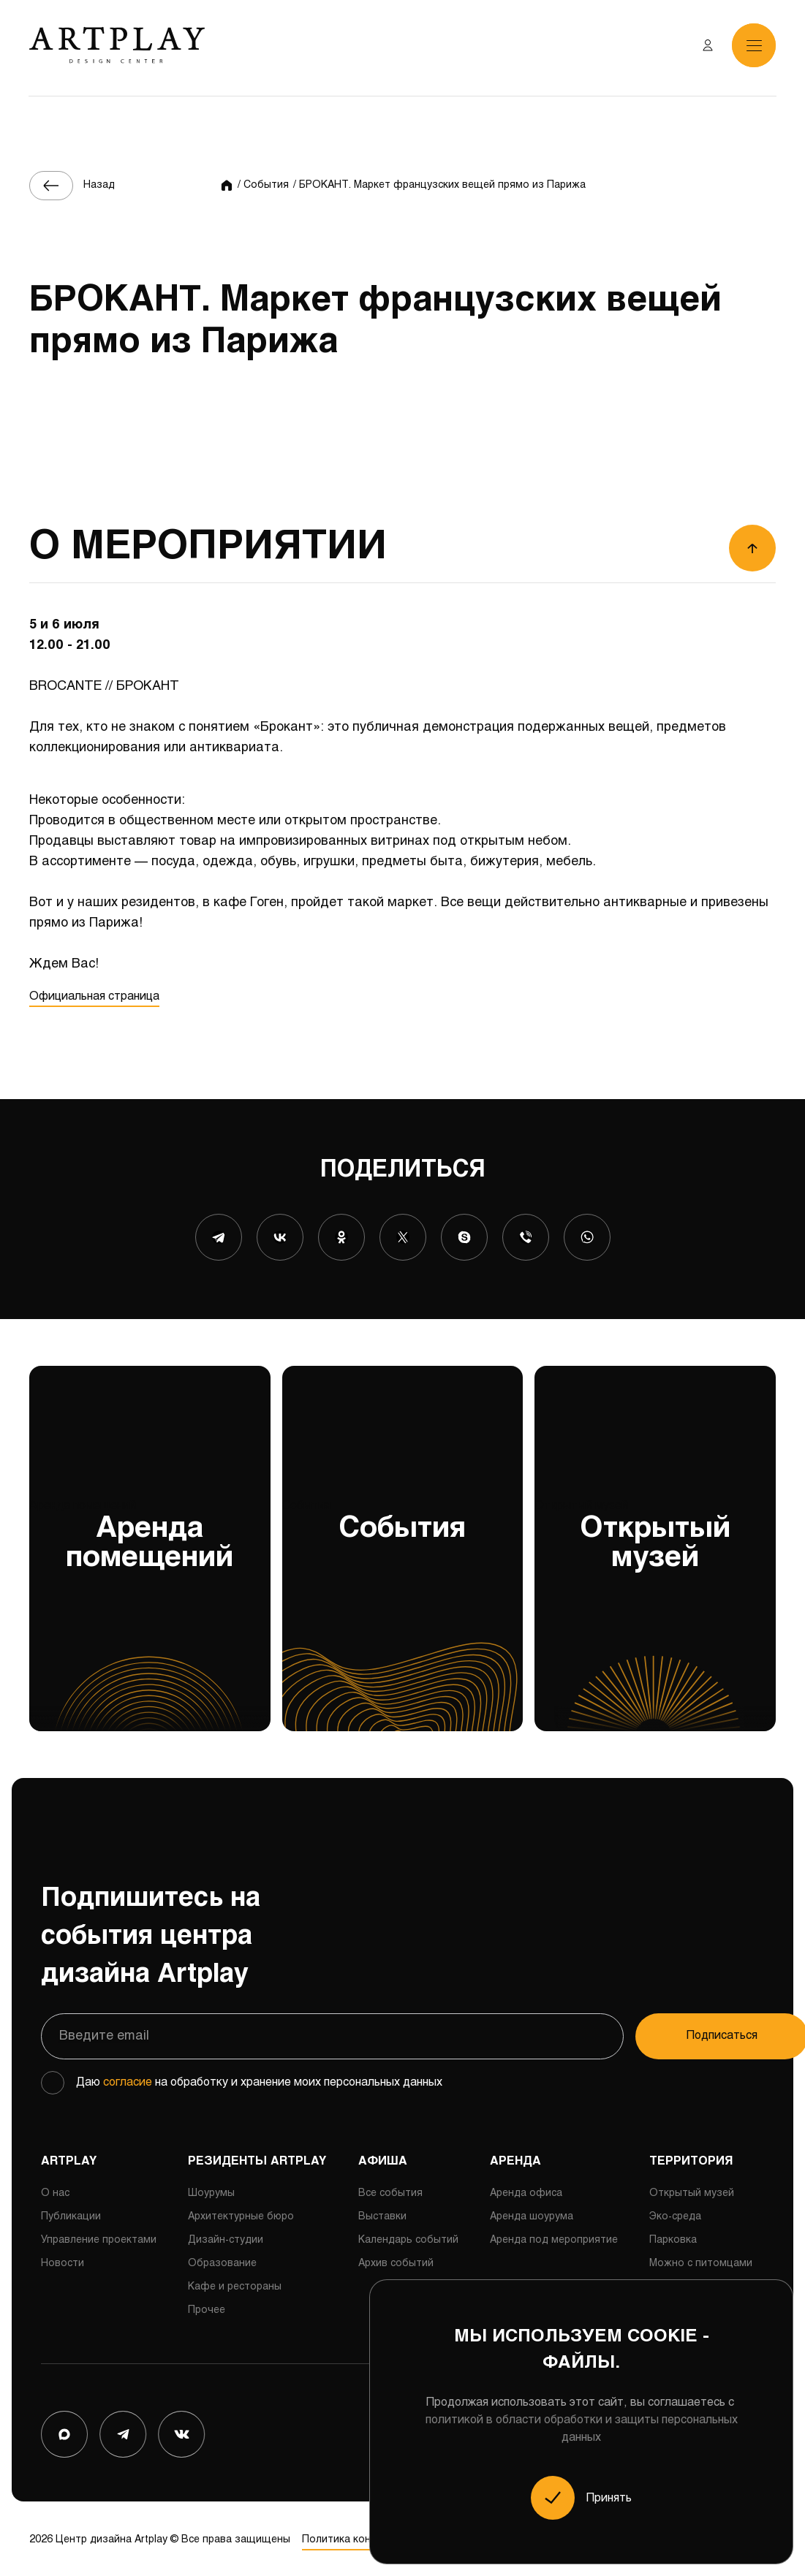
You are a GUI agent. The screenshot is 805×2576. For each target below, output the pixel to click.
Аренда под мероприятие (554, 2237)
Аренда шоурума (531, 2214)
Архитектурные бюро (241, 2214)
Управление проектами (98, 2237)
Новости (62, 2260)
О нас (55, 2190)
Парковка (673, 2237)
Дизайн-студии (225, 2237)
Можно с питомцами (700, 2260)
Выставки (382, 2214)
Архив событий (396, 2260)
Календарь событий (408, 2237)
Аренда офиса (526, 2190)
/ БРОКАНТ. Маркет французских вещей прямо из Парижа (439, 185)
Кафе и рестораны (234, 2284)
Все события (390, 2190)
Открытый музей (655, 1612)
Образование (222, 2260)
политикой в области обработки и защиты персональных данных (582, 2428)
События (403, 1612)
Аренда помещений (150, 1612)
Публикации (71, 2214)
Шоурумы (211, 2190)
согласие (127, 2079)
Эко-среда (675, 2214)
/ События (263, 185)
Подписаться (676, 2032)
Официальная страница (94, 996)
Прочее (206, 2307)
